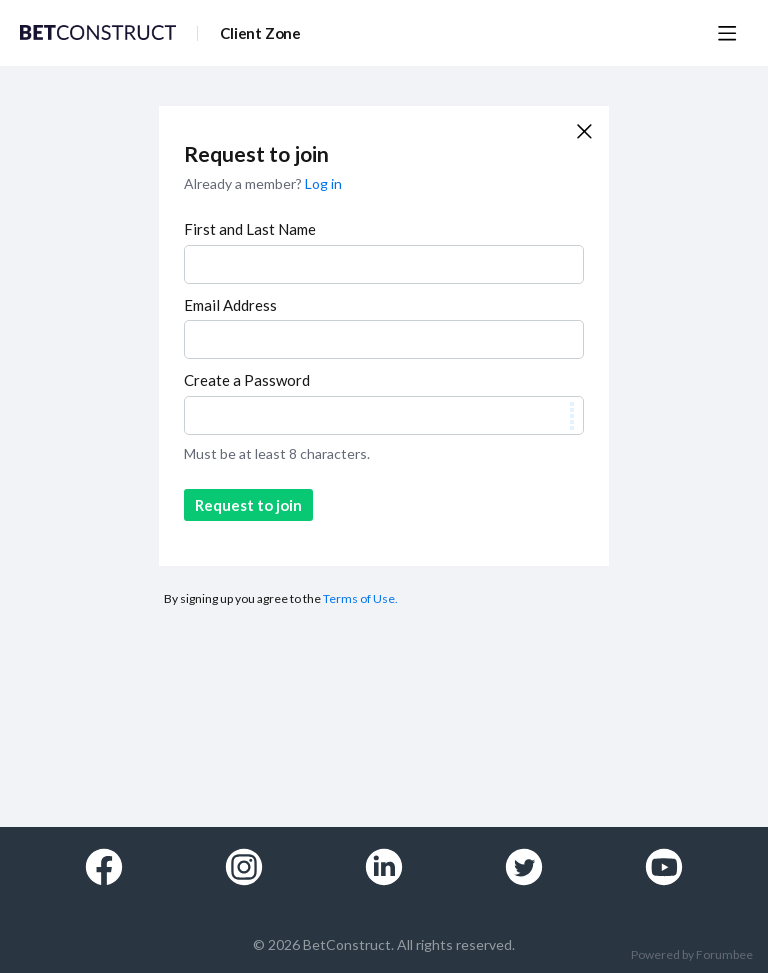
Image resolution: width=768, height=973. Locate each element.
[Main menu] (727, 33)
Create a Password (247, 380)
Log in (323, 183)
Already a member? (263, 183)
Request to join (248, 505)
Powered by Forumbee (692, 955)
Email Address (230, 305)
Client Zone (260, 33)
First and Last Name (250, 229)
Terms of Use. (360, 598)
